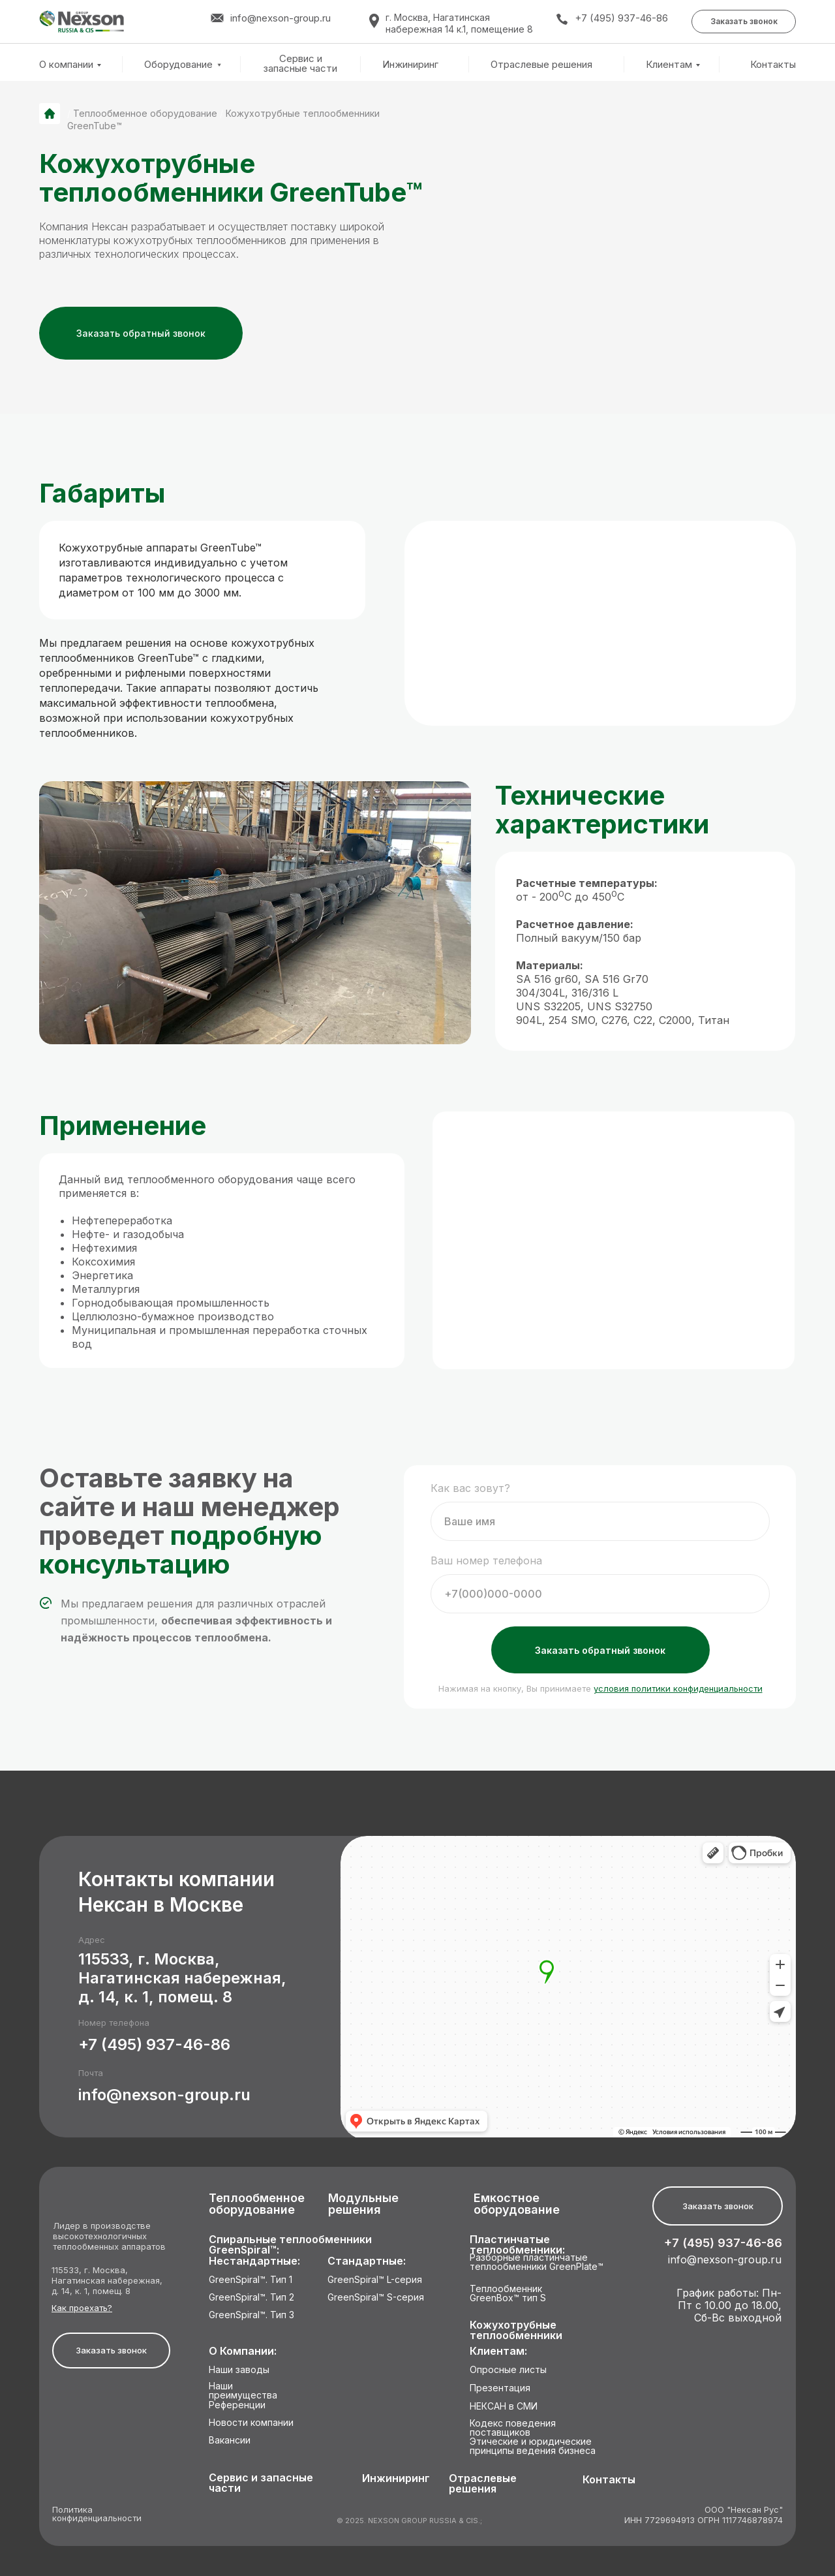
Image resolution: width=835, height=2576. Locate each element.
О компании (66, 64)
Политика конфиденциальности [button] (97, 2514)
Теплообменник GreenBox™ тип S (508, 2293)
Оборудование (178, 64)
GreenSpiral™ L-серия (374, 2280)
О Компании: (243, 2351)
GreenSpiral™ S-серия (375, 2298)
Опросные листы (508, 2370)
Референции (237, 2405)
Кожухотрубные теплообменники (516, 2330)
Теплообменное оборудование (145, 113)
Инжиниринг (410, 64)
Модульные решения (363, 2204)
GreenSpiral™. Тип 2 (251, 2298)
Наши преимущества (243, 2391)
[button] (743, 21)
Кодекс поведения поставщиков (513, 2428)
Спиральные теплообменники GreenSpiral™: (290, 2245)
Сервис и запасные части (300, 64)
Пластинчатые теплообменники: (517, 2245)
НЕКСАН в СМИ (504, 2407)
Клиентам (669, 64)
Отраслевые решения (541, 64)
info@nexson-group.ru (164, 2094)
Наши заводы (239, 2370)
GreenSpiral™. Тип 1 (250, 2280)
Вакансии (229, 2440)
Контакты (773, 64)
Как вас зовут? (470, 1488)
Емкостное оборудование (517, 2204)
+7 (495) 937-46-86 (621, 18)
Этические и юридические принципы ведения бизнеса (533, 2446)
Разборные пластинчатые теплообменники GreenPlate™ (536, 2262)
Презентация (500, 2388)
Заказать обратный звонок (600, 1650)
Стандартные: (366, 2261)
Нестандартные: (254, 2261)
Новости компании (251, 2423)
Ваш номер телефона (486, 1560)
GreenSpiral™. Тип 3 (251, 2315)
